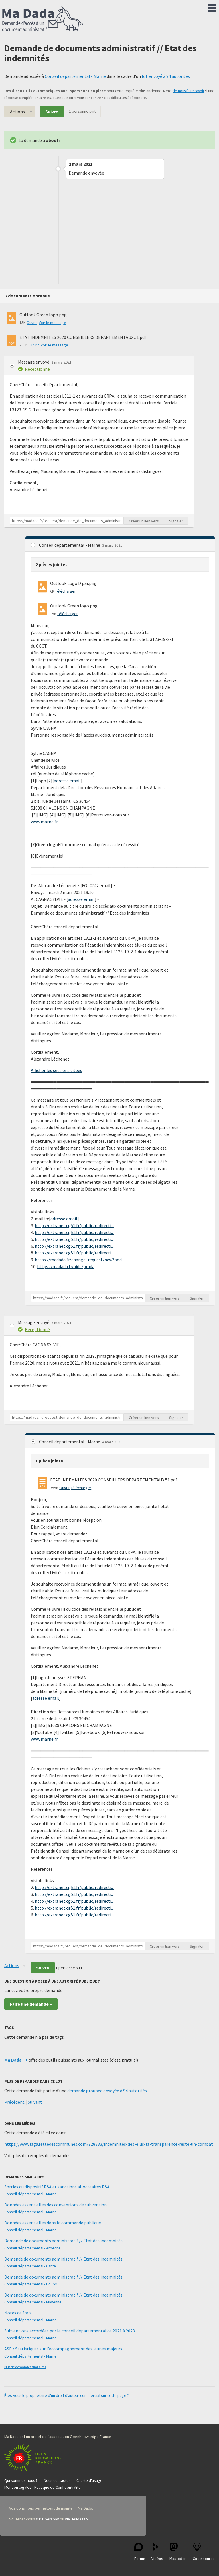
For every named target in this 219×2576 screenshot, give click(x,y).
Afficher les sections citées (56, 1070)
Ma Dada (43, 19)
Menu (211, 6)
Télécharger (65, 591)
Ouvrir (32, 322)
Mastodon (177, 2552)
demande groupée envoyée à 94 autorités (107, 2090)
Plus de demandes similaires (25, 2367)
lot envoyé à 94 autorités (166, 76)
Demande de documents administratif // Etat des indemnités (63, 2240)
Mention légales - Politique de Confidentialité (42, 2487)
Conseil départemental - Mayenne (33, 2302)
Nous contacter (57, 2480)
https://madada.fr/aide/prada (65, 1266)
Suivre (51, 111)
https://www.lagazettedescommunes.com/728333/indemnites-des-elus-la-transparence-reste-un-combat (108, 2144)
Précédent (14, 2102)
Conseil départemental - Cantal (30, 2266)
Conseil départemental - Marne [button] (70, 545)
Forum (139, 2552)
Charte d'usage (89, 2480)
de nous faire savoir (188, 90)
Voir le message (52, 322)
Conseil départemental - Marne (75, 76)
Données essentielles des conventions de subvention (55, 2205)
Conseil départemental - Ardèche (32, 2248)
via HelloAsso (76, 2519)
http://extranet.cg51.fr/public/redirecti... (74, 1225)
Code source (204, 2552)
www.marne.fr (44, 821)
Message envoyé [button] (34, 362)
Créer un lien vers (144, 521)
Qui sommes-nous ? (21, 2480)
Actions (17, 111)
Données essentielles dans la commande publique (52, 2223)
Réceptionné (37, 369)
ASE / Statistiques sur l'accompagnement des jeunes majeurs (63, 2349)
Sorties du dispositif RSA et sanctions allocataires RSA (57, 2187)
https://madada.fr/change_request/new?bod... (79, 1259)
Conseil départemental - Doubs (30, 2284)
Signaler (176, 521)
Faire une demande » (31, 2004)
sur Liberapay (47, 2519)
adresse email (67, 780)
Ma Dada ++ (16, 2060)
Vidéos (157, 2552)
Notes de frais (17, 2313)
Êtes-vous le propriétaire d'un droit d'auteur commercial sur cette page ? (66, 2395)
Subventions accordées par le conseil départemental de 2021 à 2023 (69, 2331)
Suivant (35, 2102)
